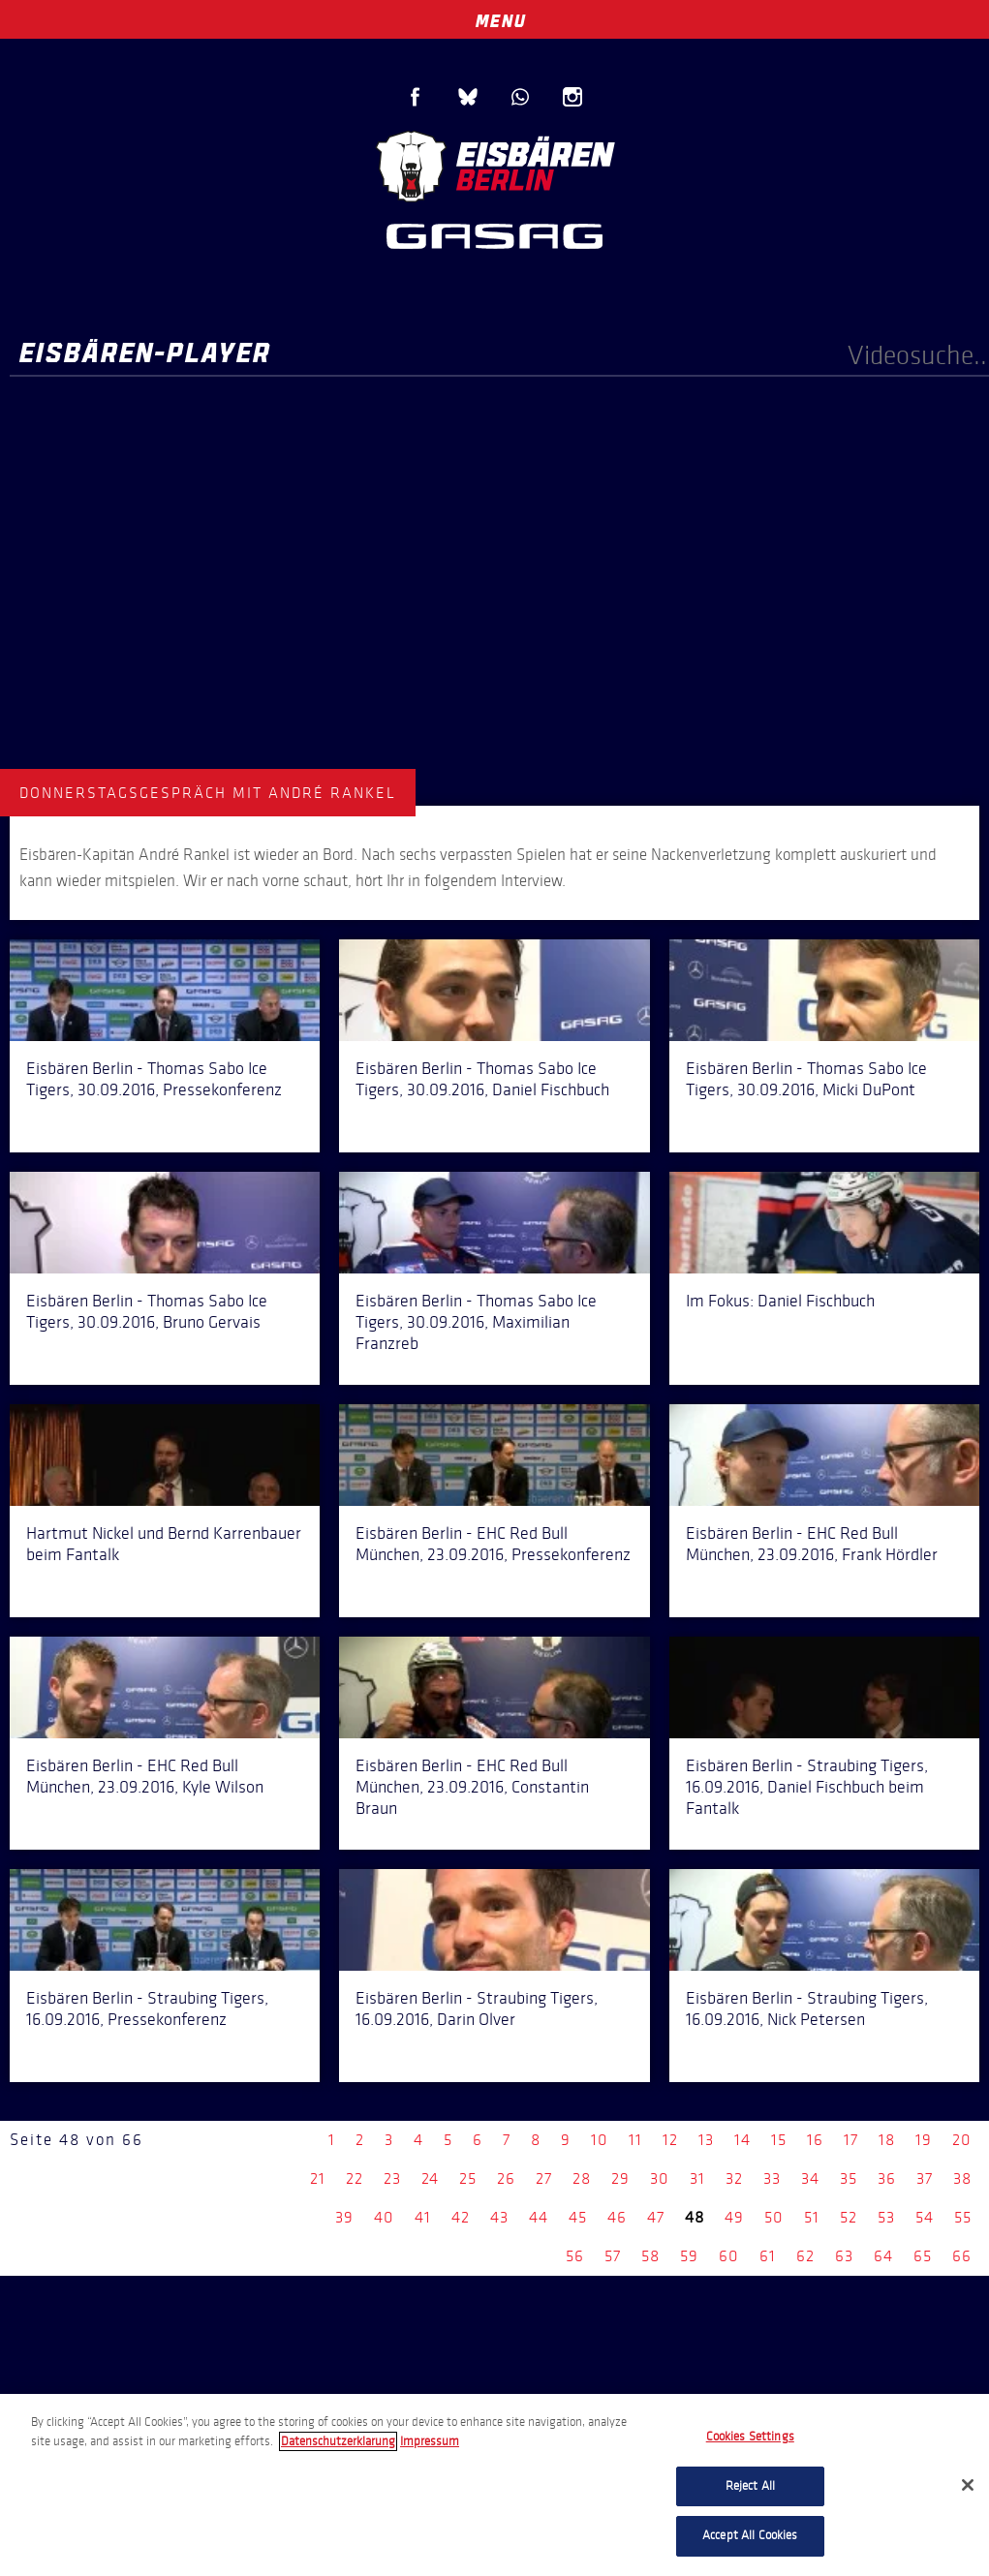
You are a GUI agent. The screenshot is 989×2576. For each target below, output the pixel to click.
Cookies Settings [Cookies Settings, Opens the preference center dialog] (750, 2436)
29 (620, 2178)
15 (779, 2140)
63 (844, 2256)
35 (848, 2178)
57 (612, 2256)
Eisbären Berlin (495, 164)
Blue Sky (468, 97)
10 (599, 2140)
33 (772, 2178)
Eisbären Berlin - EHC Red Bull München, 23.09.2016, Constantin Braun (472, 1787)
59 (689, 2256)
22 (354, 2178)
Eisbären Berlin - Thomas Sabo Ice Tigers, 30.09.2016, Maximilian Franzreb (476, 1322)
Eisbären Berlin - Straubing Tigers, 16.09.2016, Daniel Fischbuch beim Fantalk (807, 1787)
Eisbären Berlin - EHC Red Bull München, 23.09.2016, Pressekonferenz (493, 1543)
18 (887, 2140)
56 (575, 2256)
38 (962, 2178)
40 (384, 2217)
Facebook (415, 97)
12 (670, 2140)
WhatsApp (520, 97)
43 (499, 2217)
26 (506, 2178)
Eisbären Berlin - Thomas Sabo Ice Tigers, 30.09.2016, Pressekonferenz (154, 1079)
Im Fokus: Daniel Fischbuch (780, 1300)
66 (962, 2256)
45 (578, 2217)
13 (706, 2140)
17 (851, 2140)
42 (460, 2217)
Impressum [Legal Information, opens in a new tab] (429, 2441)
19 (923, 2140)
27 (544, 2178)
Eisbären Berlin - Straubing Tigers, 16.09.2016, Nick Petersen (807, 2008)
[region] (494, 2485)
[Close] (967, 2485)
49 (734, 2217)
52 (848, 2217)
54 (924, 2217)
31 (697, 2178)
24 (430, 2178)
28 (581, 2178)
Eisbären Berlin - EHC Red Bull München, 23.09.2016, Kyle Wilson (144, 1776)
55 (963, 2217)
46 (617, 2217)
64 (883, 2256)
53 (886, 2217)
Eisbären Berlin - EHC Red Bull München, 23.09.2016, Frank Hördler (812, 1543)
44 (538, 2217)
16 (815, 2140)
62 (805, 2256)
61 (767, 2256)
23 (392, 2178)
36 (887, 2178)
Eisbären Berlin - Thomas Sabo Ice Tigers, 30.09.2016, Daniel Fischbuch (482, 1079)
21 (317, 2178)
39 (344, 2217)
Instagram (572, 97)
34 (810, 2178)
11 (635, 2140)
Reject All (750, 2486)
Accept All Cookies (749, 2535)
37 (924, 2178)
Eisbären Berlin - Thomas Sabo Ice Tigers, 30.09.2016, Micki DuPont (806, 1079)
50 (774, 2217)
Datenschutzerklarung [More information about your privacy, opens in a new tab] (338, 2441)
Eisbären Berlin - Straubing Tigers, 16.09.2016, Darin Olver (476, 2008)
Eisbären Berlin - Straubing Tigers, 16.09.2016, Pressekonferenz (147, 2008)
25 (468, 2178)
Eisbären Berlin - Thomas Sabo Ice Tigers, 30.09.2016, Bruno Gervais (146, 1311)
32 (734, 2178)
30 (659, 2178)
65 (922, 2256)
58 (650, 2256)
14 (742, 2140)
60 (729, 2256)
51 (811, 2217)
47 (655, 2217)
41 (423, 2217)
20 (962, 2140)
